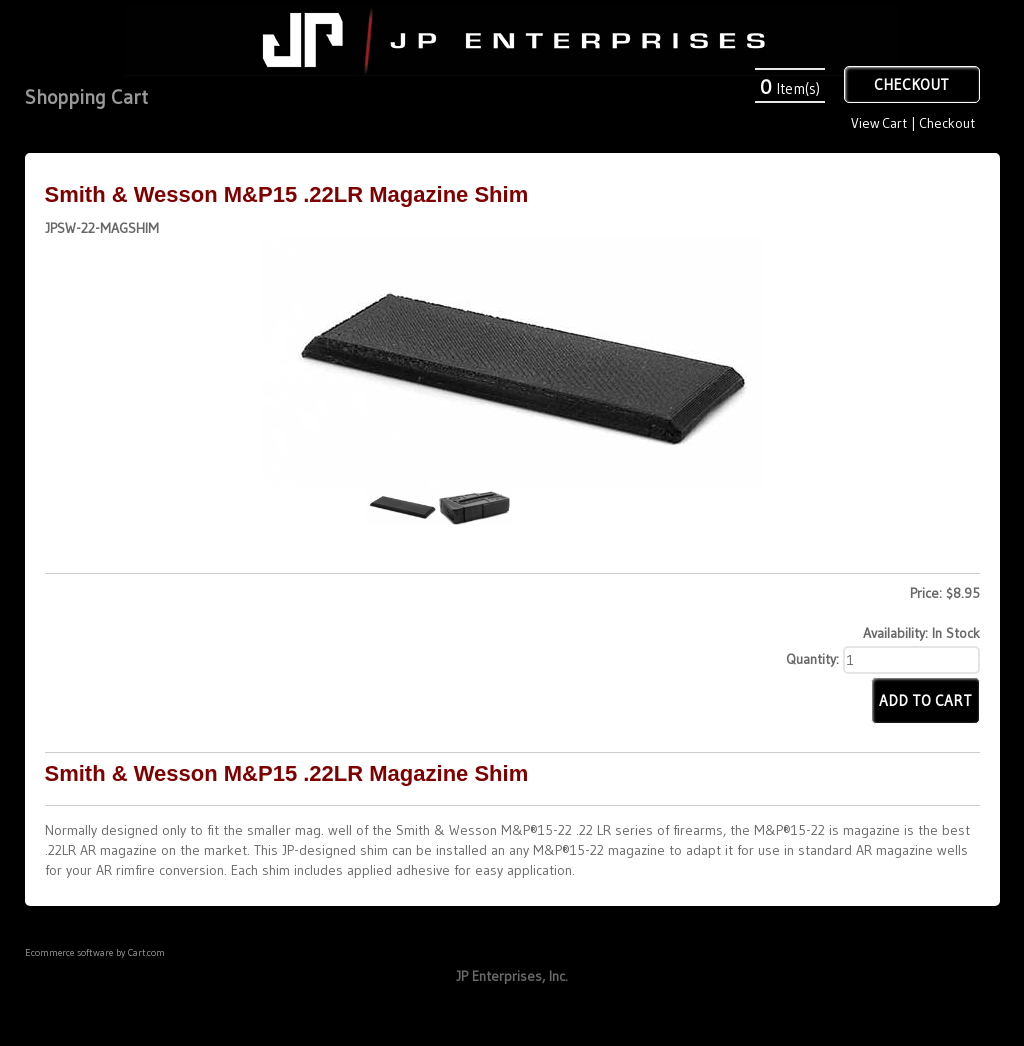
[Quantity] (911, 660)
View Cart (878, 123)
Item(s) (790, 88)
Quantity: (812, 659)
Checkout (947, 123)
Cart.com (146, 952)
